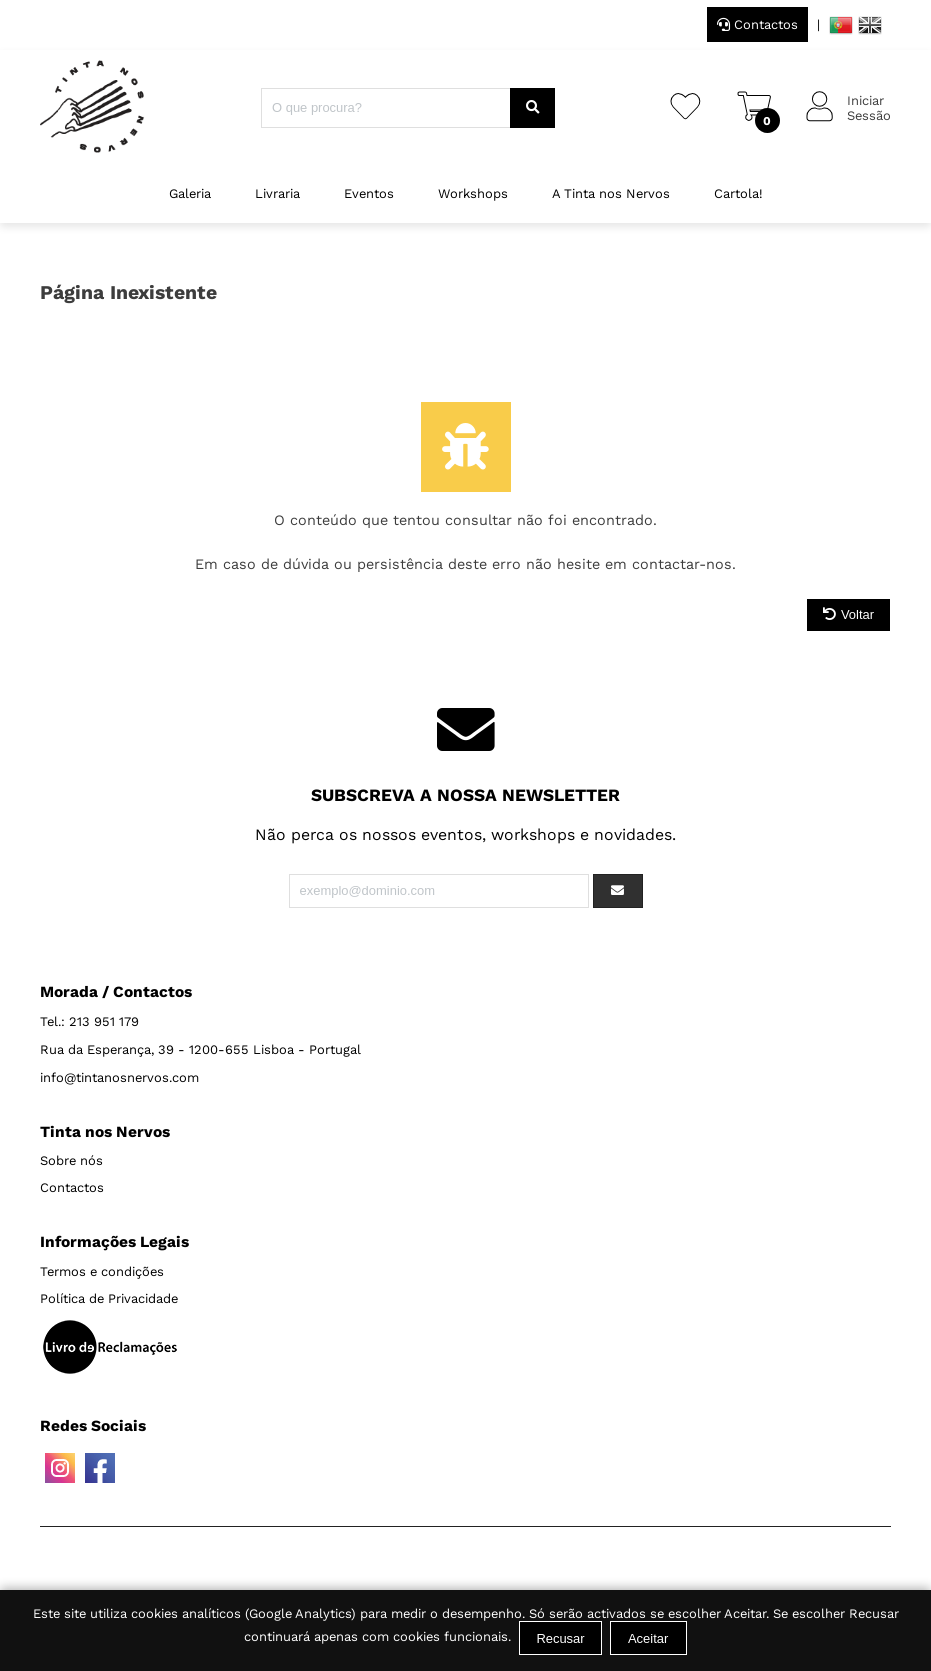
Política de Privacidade (109, 1298)
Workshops (473, 193)
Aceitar (648, 1638)
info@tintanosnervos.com (119, 1077)
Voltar (848, 614)
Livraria (277, 193)
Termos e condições (102, 1271)
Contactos (757, 24)
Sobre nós (71, 1160)
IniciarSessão (869, 108)
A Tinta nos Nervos (611, 193)
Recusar (560, 1638)
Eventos (369, 193)
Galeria (190, 193)
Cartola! (738, 193)
